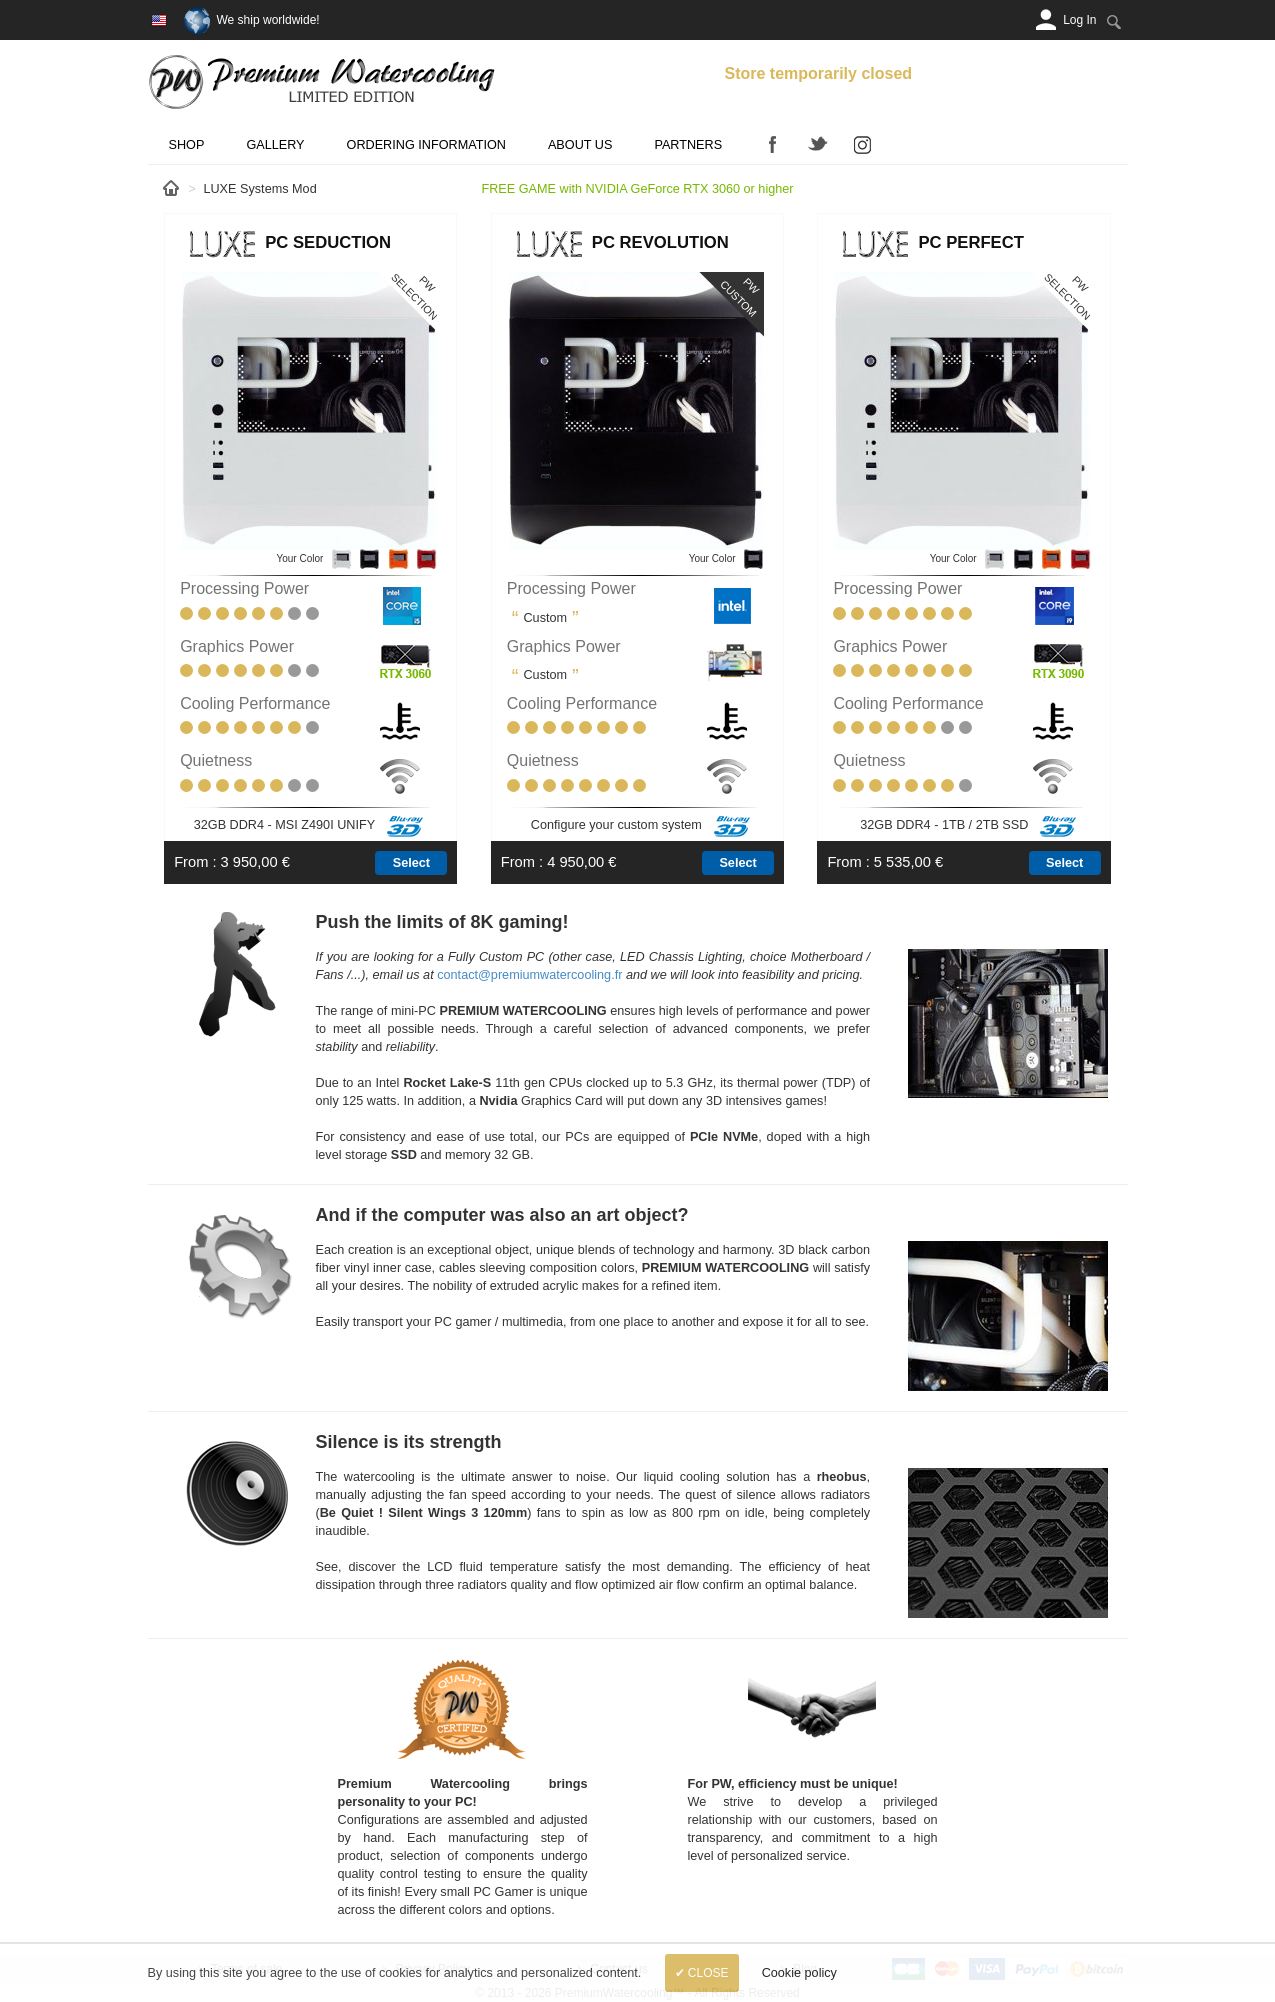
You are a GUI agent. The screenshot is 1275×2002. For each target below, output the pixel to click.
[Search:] (1114, 21)
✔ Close (702, 1973)
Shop (187, 145)
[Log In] (1079, 20)
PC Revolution (660, 242)
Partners (688, 145)
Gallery (275, 145)
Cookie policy (799, 1973)
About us (580, 145)
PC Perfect (971, 242)
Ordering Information (426, 145)
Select (411, 863)
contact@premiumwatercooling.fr (529, 975)
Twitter (818, 144)
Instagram (863, 144)
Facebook (773, 144)
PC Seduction (328, 242)
